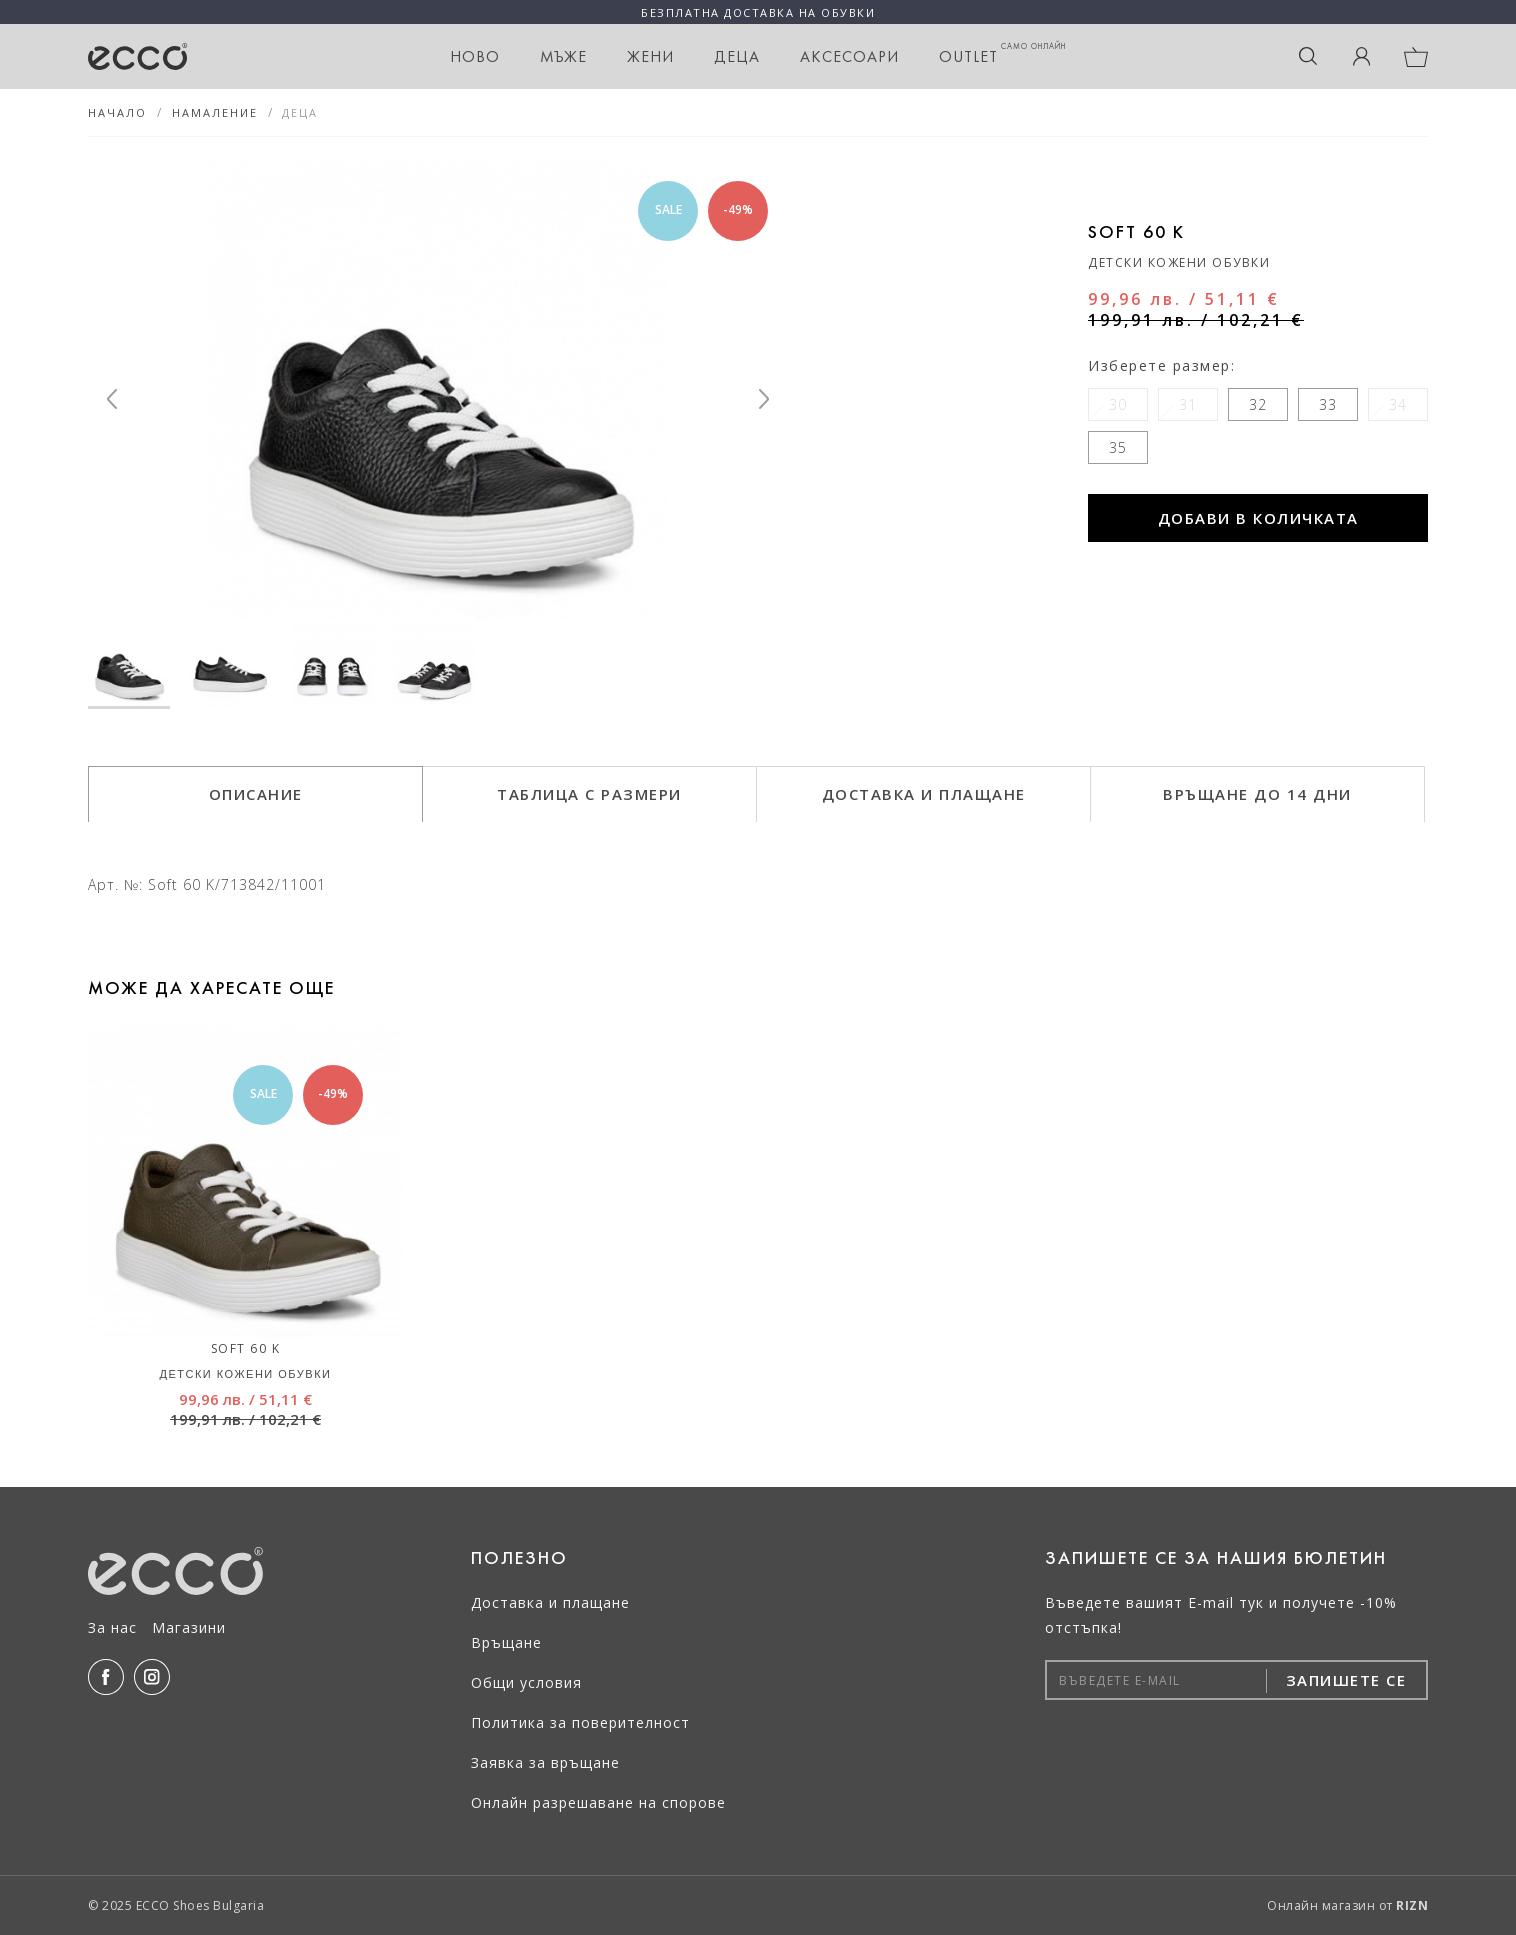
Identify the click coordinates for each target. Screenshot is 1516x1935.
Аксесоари (849, 56)
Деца (737, 56)
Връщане (506, 1642)
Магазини (189, 1627)
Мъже (563, 56)
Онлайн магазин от (1347, 1905)
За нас (112, 1627)
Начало (117, 112)
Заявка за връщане (545, 1762)
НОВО (475, 56)
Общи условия (526, 1682)
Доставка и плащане (550, 1602)
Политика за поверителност (580, 1722)
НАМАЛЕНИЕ (215, 112)
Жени (650, 56)
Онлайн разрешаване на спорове (598, 1802)
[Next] (764, 399)
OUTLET (1002, 53)
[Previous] (112, 399)
